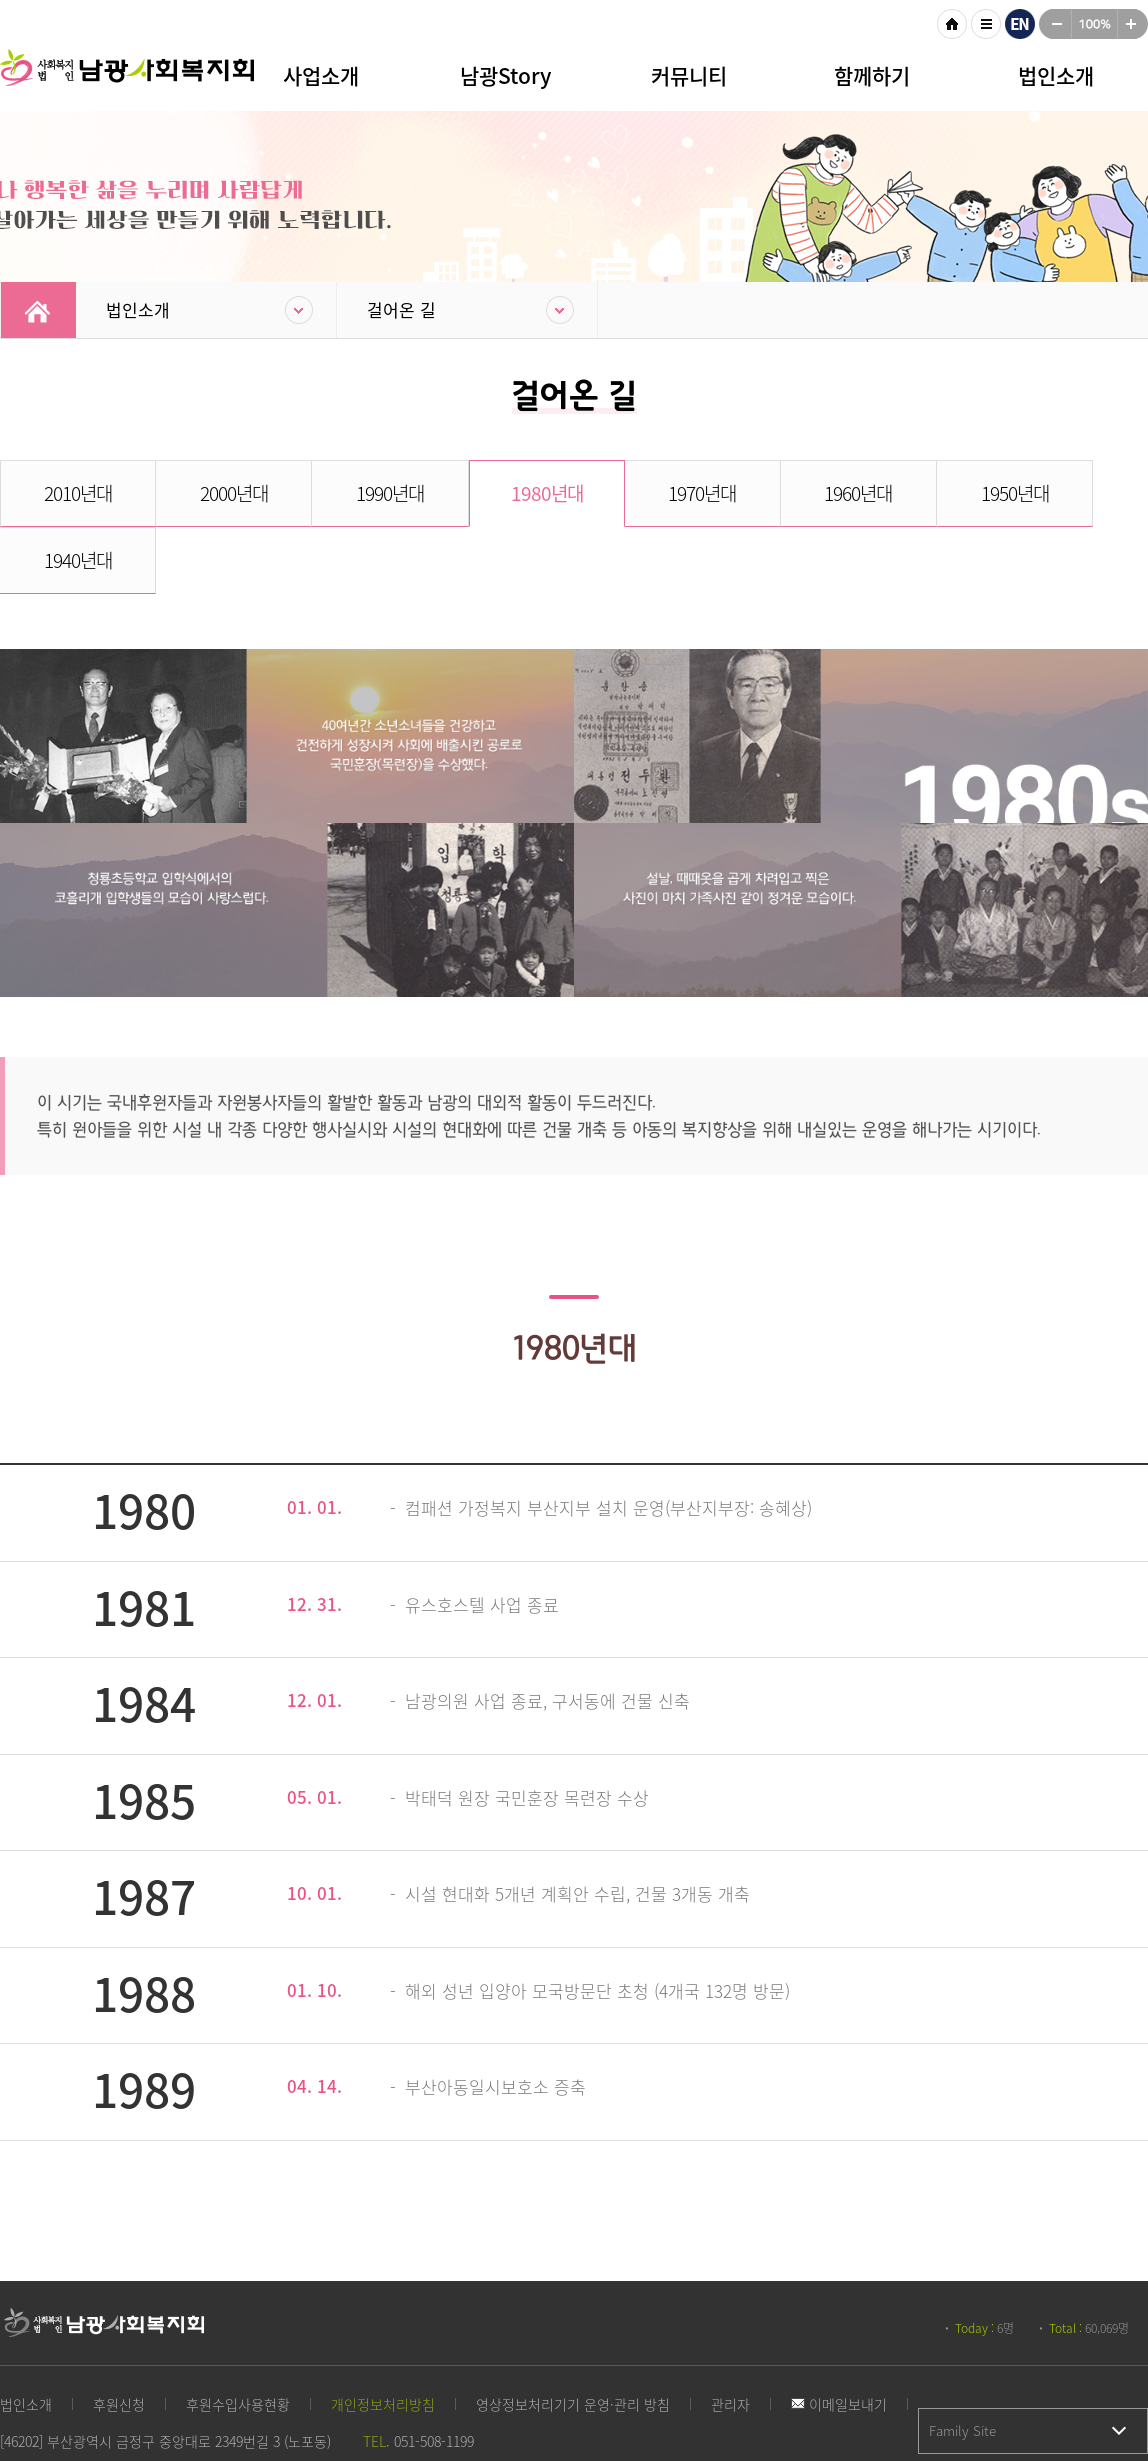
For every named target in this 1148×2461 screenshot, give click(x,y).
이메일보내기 (839, 2337)
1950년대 (932, 493)
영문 (1020, 24)
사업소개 (321, 75)
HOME (952, 24)
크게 (1133, 24)
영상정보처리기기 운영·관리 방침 (573, 2337)
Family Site (962, 2363)
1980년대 (502, 493)
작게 (1055, 24)
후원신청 (119, 2337)
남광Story (505, 75)
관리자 (730, 2337)
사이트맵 (986, 24)
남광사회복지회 (130, 80)
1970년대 (645, 493)
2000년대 (215, 493)
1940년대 (1076, 493)
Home (38, 310)
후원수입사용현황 (238, 2337)
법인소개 (1056, 75)
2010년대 (72, 493)
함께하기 (872, 75)
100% (1094, 24)
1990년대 (358, 493)
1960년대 (789, 493)
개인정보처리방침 (383, 2337)
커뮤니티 (689, 75)
